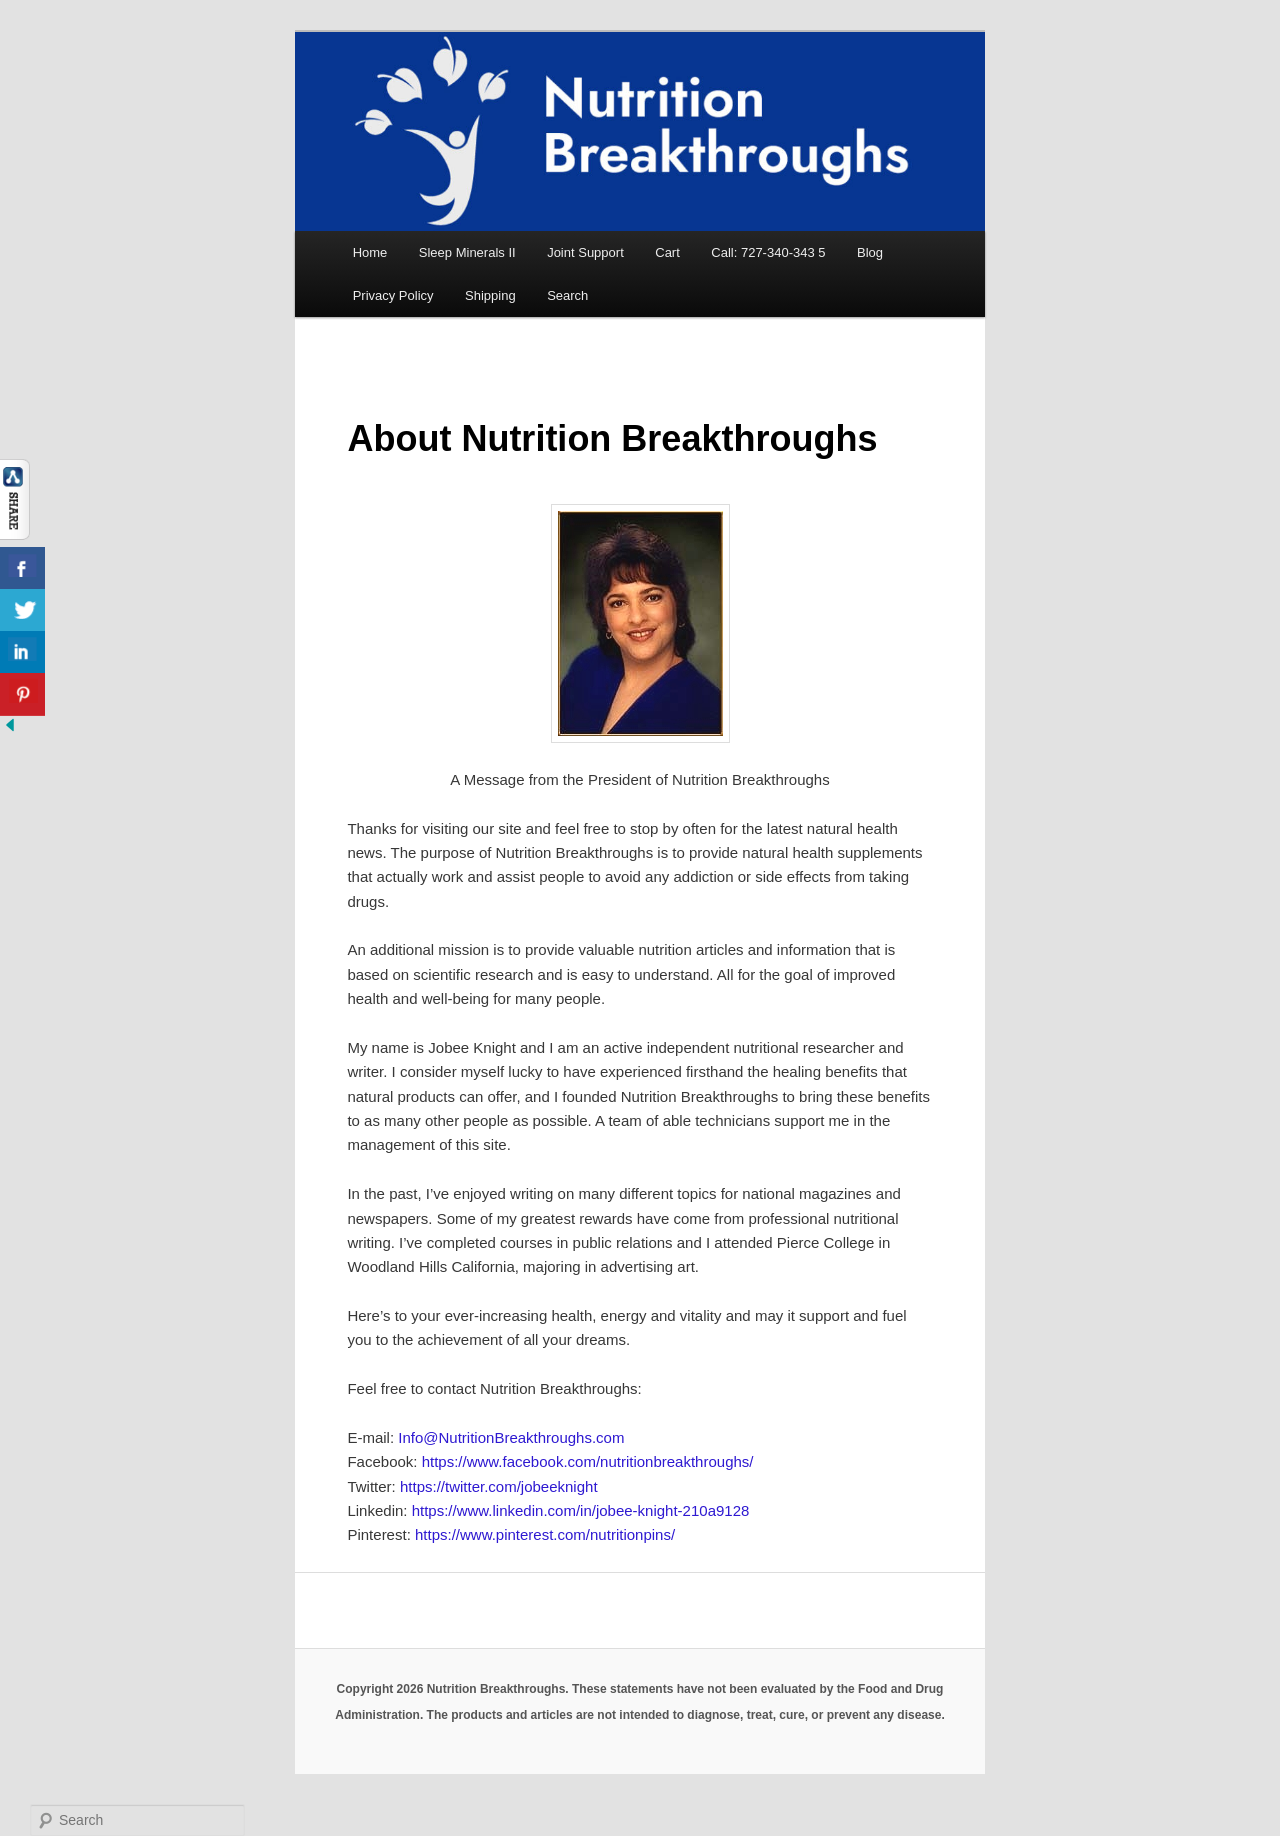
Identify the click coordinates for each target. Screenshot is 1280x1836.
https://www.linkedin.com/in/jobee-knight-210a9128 (581, 1510)
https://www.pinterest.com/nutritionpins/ (545, 1534)
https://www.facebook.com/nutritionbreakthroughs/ (588, 1461)
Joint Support (585, 252)
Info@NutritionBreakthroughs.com (511, 1437)
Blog (870, 252)
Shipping (490, 295)
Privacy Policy (393, 295)
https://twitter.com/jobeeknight (497, 1486)
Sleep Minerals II (467, 252)
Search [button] (567, 295)
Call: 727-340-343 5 (768, 252)
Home (370, 252)
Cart (667, 252)
